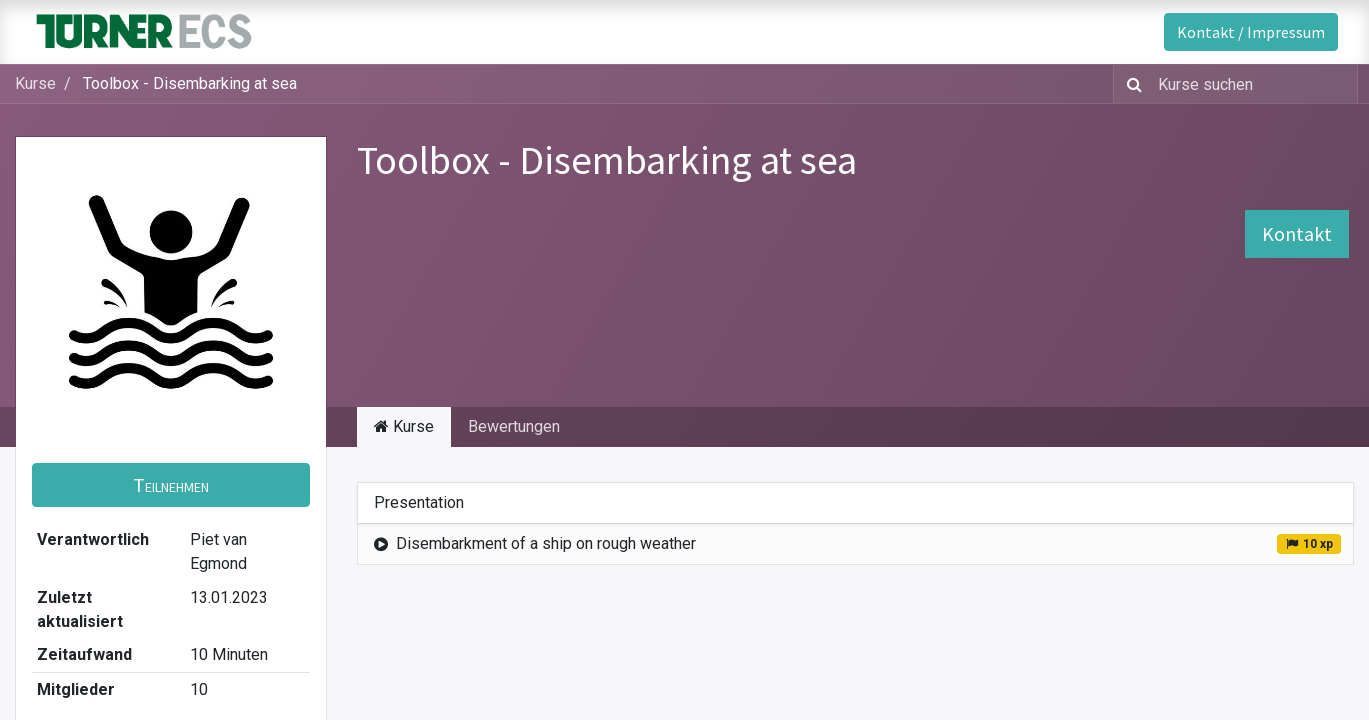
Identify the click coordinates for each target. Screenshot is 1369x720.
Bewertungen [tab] (514, 426)
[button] (171, 485)
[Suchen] (1130, 84)
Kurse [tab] (404, 426)
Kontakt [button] (1297, 233)
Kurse (35, 83)
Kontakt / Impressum (1251, 32)
